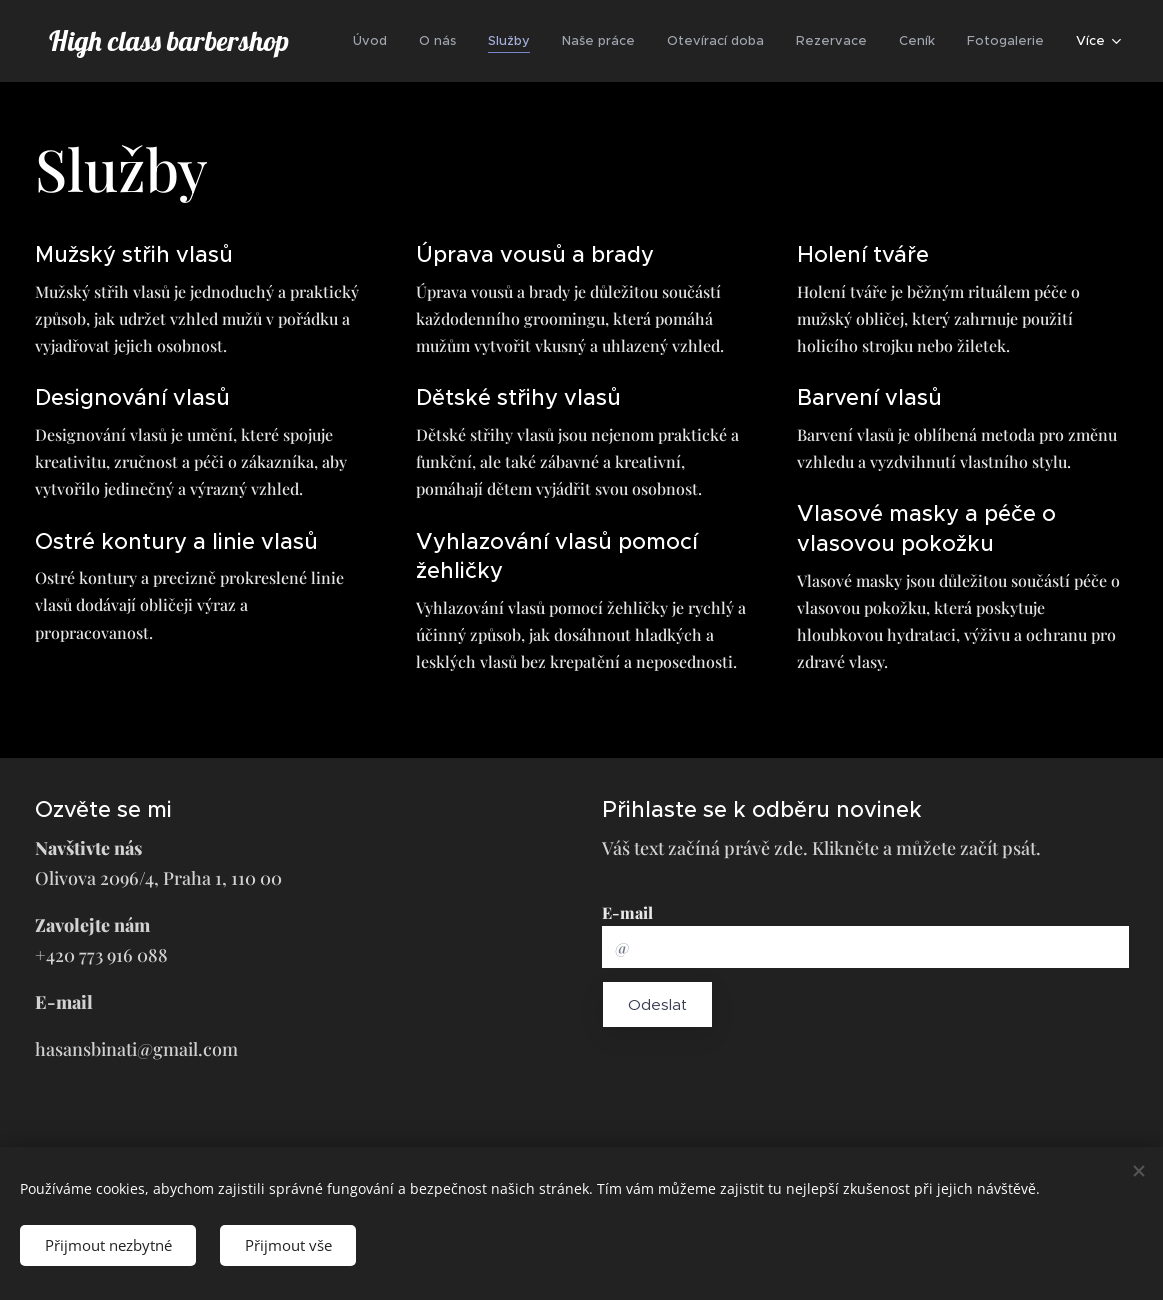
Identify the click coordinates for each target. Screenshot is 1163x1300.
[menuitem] (375, 41)
